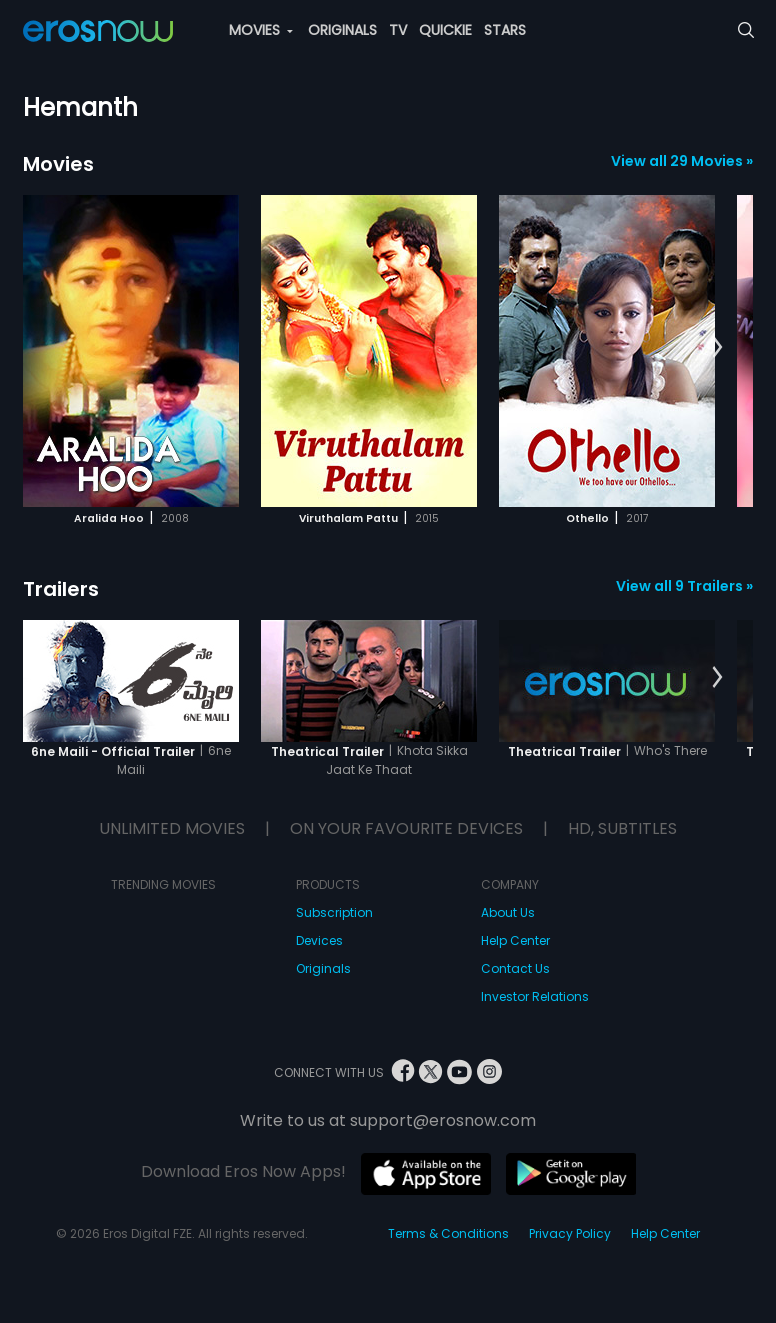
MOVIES (261, 30)
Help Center (515, 940)
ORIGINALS (342, 30)
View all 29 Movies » (682, 161)
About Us (508, 912)
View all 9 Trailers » (684, 586)
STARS (505, 30)
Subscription (334, 912)
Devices (319, 940)
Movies (58, 164)
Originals (323, 968)
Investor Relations (535, 996)
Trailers (61, 589)
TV (398, 30)
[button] (717, 348)
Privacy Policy (570, 1233)
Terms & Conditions (448, 1233)
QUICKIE (445, 30)
